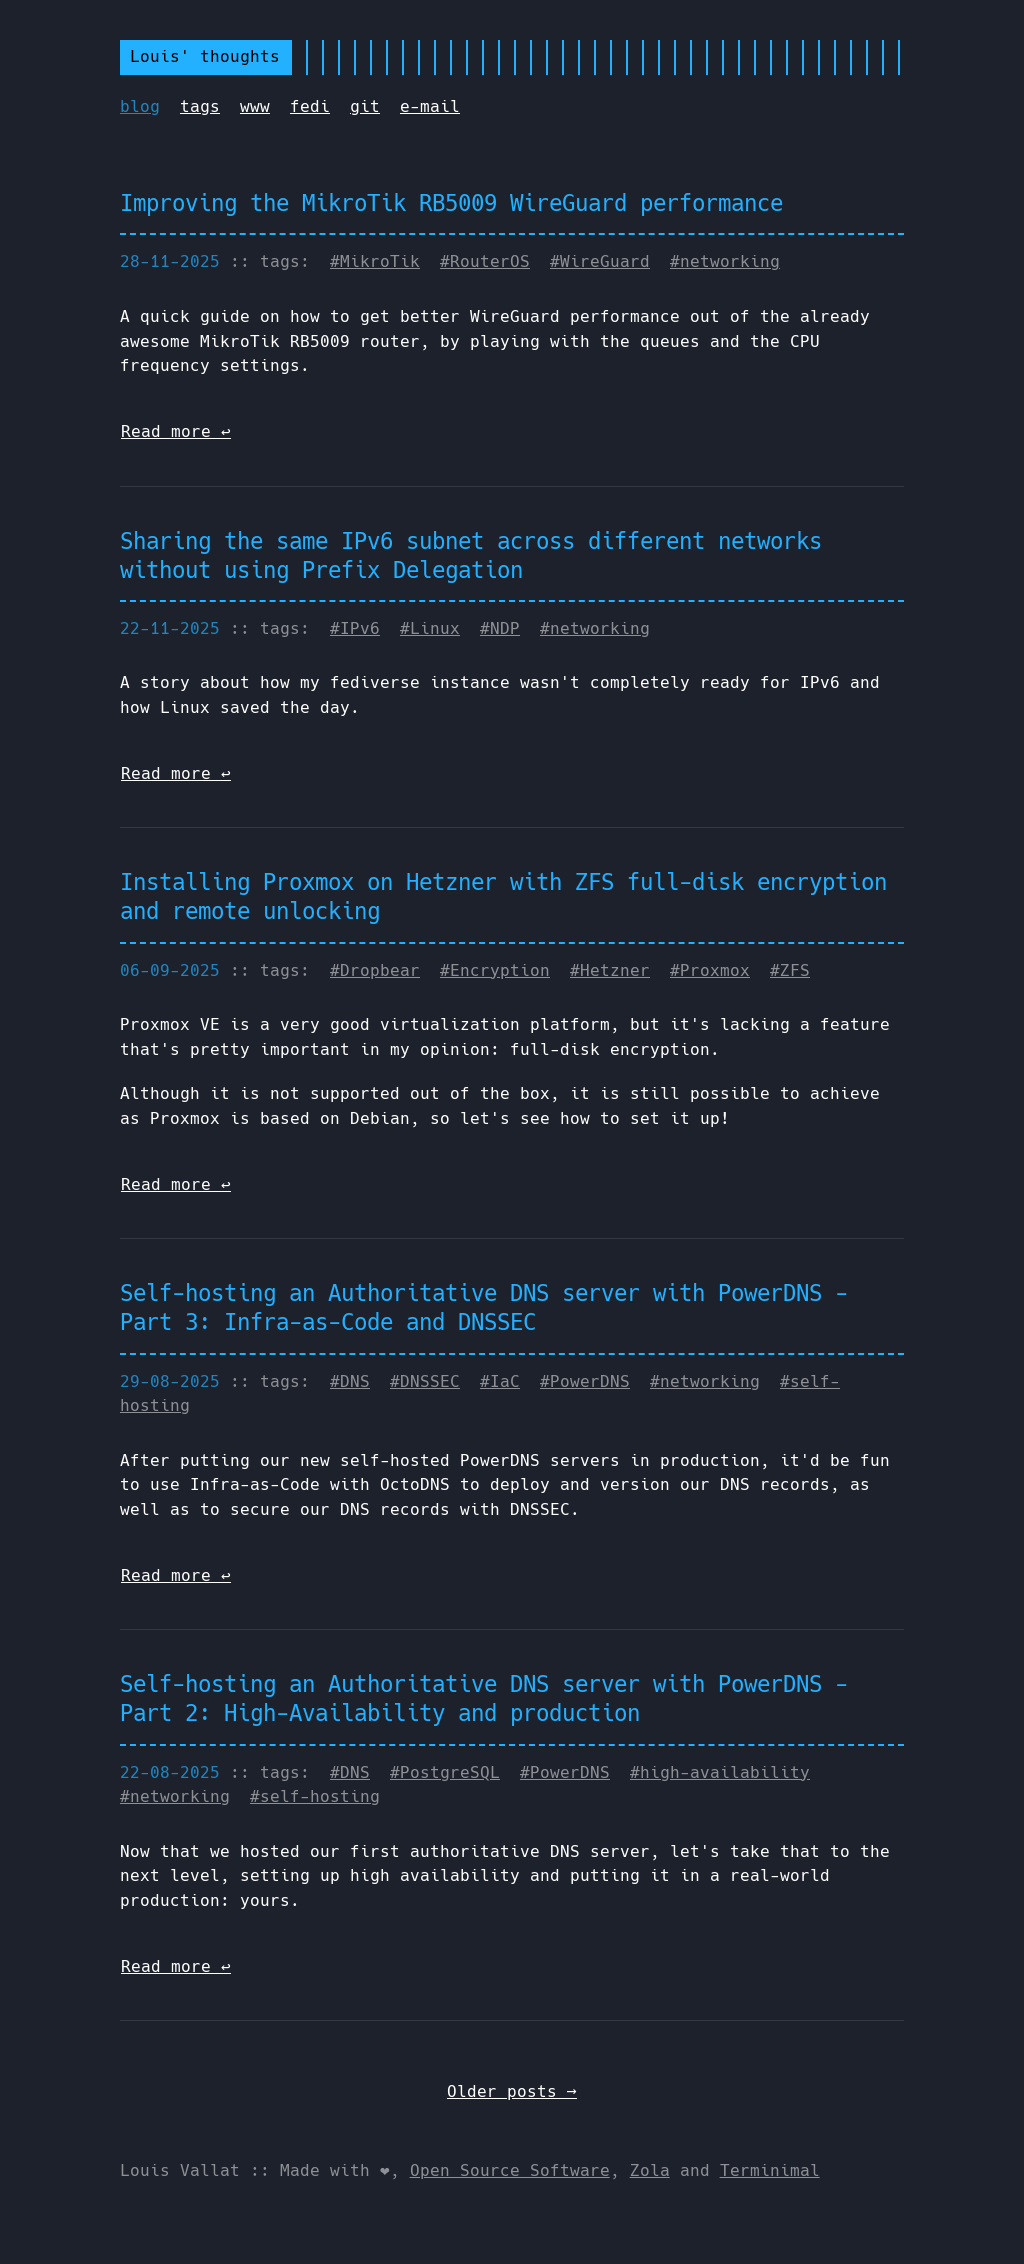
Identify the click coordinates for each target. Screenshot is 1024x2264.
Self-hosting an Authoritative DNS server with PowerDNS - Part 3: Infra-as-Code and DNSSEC (484, 1307)
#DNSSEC (425, 1381)
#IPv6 (355, 628)
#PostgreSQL (445, 1772)
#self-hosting (315, 1796)
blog (140, 106)
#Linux (430, 628)
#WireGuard (600, 261)
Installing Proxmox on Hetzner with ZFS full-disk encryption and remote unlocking (503, 896)
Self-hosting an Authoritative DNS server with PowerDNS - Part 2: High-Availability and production (484, 1698)
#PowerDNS (585, 1381)
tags (200, 106)
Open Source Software (510, 2170)
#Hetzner (610, 970)
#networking (725, 261)
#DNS (350, 1381)
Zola (650, 2170)
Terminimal (770, 2170)
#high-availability (720, 1772)
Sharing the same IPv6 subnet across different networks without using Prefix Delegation (471, 555)
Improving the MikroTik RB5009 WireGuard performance (451, 203)
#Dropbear (375, 970)
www (255, 106)
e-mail (430, 106)
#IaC (500, 1381)
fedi (310, 106)
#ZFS (790, 970)
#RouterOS (485, 261)
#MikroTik (375, 261)
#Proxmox (710, 970)
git (365, 106)
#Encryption (495, 970)
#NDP (500, 628)
